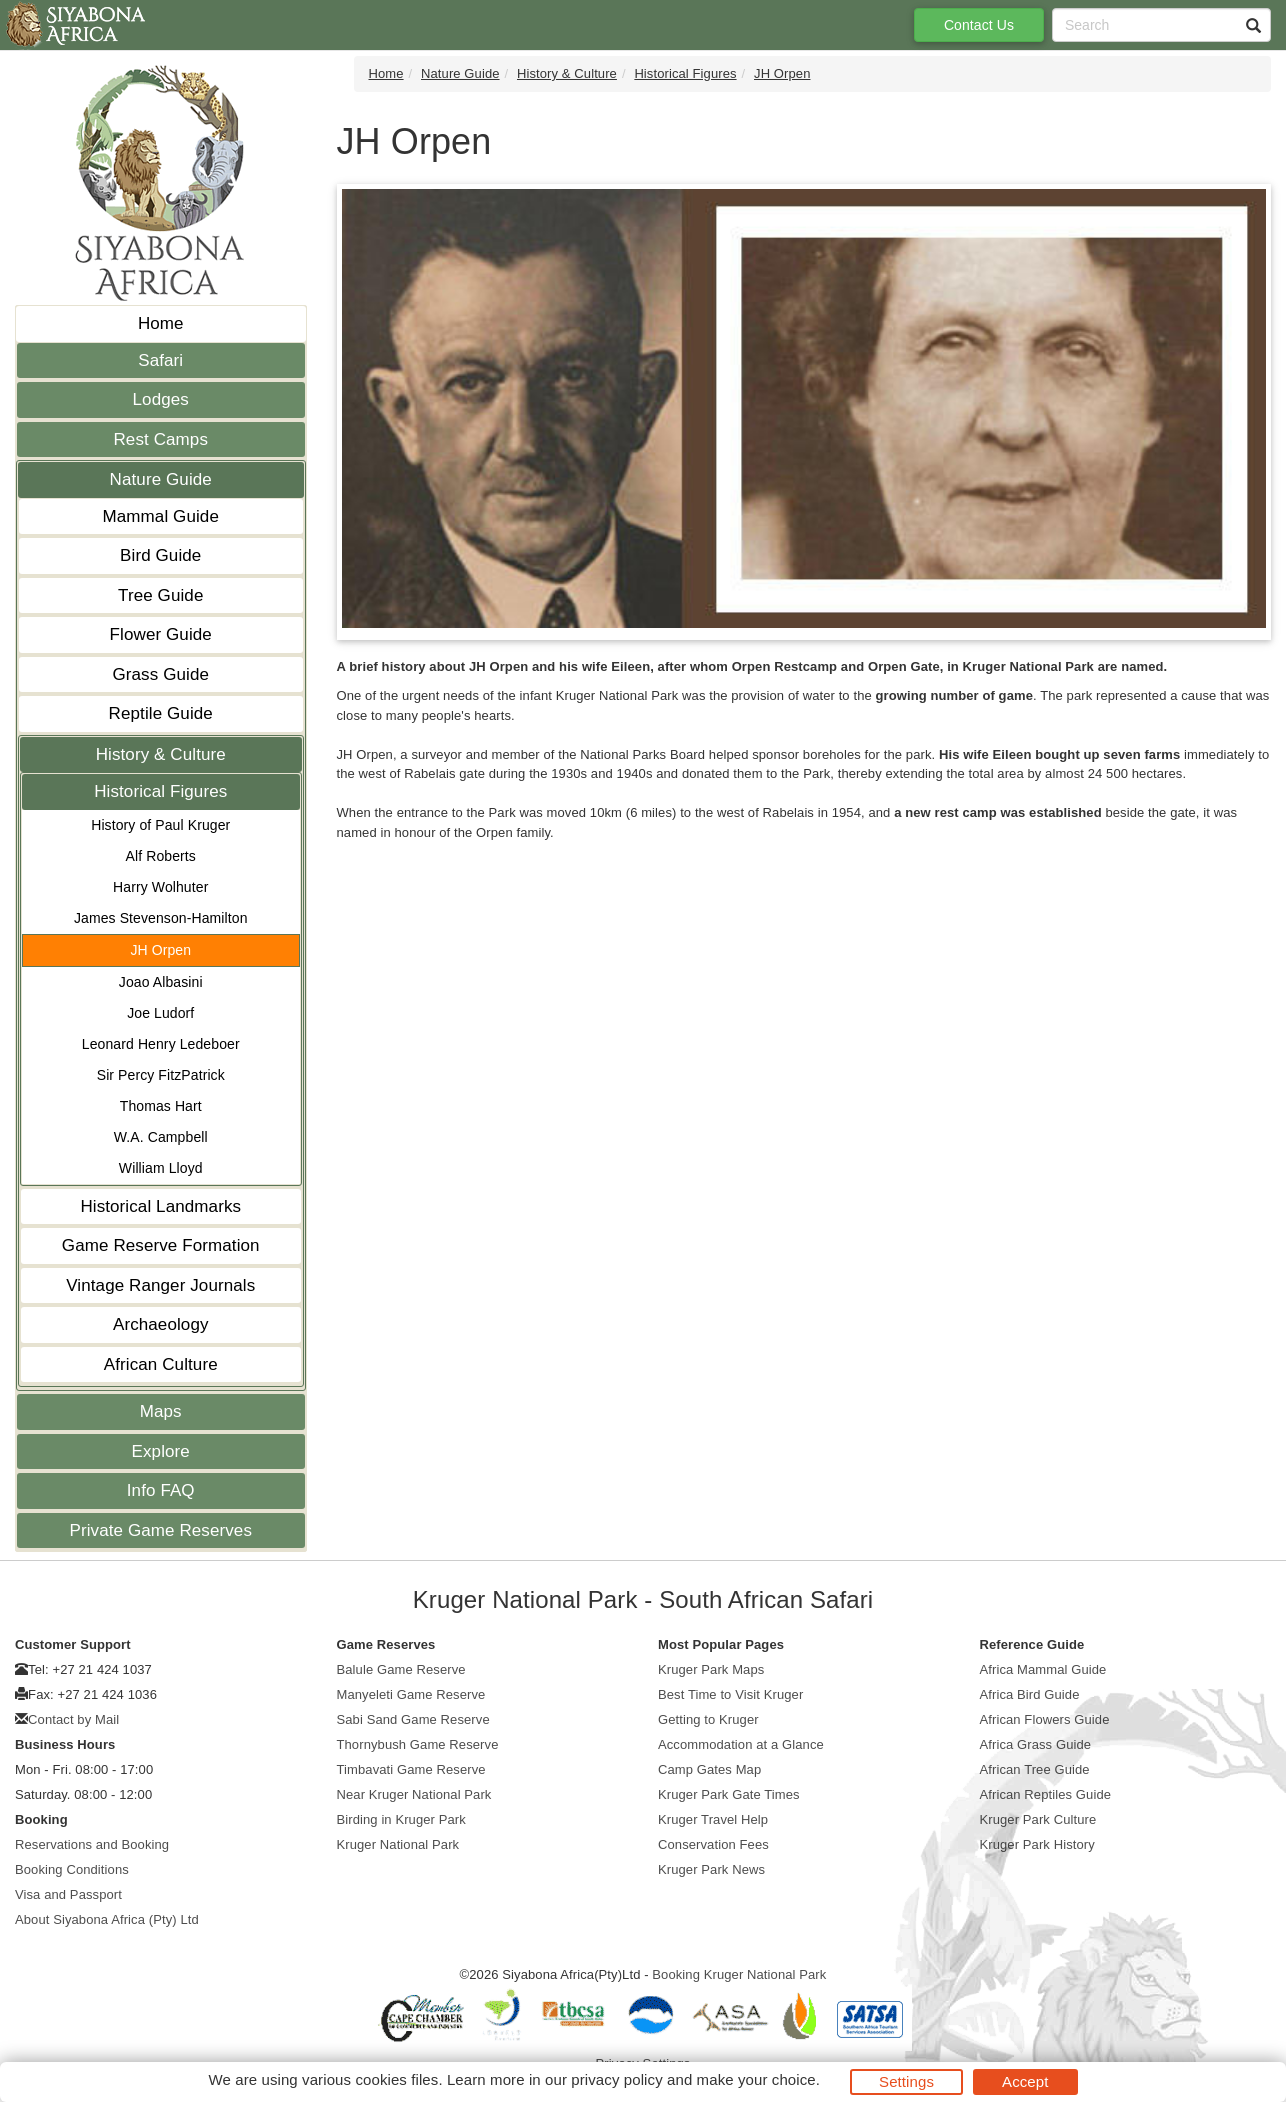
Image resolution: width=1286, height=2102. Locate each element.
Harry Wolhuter (160, 887)
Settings (906, 2081)
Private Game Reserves (160, 1530)
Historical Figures (160, 791)
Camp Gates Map (709, 1769)
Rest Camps (160, 439)
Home (161, 323)
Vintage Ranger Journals (160, 1285)
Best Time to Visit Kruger (730, 1694)
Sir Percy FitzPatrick (161, 1075)
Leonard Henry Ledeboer (161, 1044)
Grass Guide (160, 674)
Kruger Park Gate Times (729, 1794)
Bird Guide (160, 555)
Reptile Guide (161, 713)
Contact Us (979, 25)
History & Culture (161, 754)
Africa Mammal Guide (1043, 1669)
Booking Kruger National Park (739, 1974)
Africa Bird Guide (1030, 1694)
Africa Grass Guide (1036, 1744)
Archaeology (161, 1324)
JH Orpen (160, 950)
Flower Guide (161, 634)
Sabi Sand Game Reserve (413, 1719)
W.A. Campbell (161, 1137)
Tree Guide (160, 595)
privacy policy (616, 2079)
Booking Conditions (72, 1869)
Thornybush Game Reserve (418, 1744)
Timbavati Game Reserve (411, 1769)
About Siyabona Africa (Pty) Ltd (107, 1919)
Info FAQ (161, 1490)
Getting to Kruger (708, 1719)
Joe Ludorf (160, 1013)
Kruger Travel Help (713, 1819)
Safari (160, 360)
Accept (1025, 2081)
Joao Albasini (161, 982)
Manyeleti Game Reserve (411, 1694)
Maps (161, 1411)
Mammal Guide (161, 516)
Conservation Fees (713, 1844)
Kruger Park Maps (711, 1669)
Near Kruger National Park (414, 1794)
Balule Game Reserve (401, 1669)
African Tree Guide (1035, 1769)
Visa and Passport (68, 1894)
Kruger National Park (398, 1844)
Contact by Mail (73, 1719)
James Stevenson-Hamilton (161, 918)
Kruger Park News (711, 1869)
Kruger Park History (1037, 1844)
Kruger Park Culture (1038, 1819)
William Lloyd (161, 1168)
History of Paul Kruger (160, 825)
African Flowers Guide (1045, 1719)
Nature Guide (161, 479)
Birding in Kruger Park (401, 1819)
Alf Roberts (161, 856)
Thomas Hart (161, 1106)
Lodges (161, 399)
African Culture (161, 1364)
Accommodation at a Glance (741, 1744)
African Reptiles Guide (1046, 1794)
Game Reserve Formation (161, 1245)
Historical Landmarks (160, 1206)
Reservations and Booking (92, 1844)
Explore (161, 1451)
